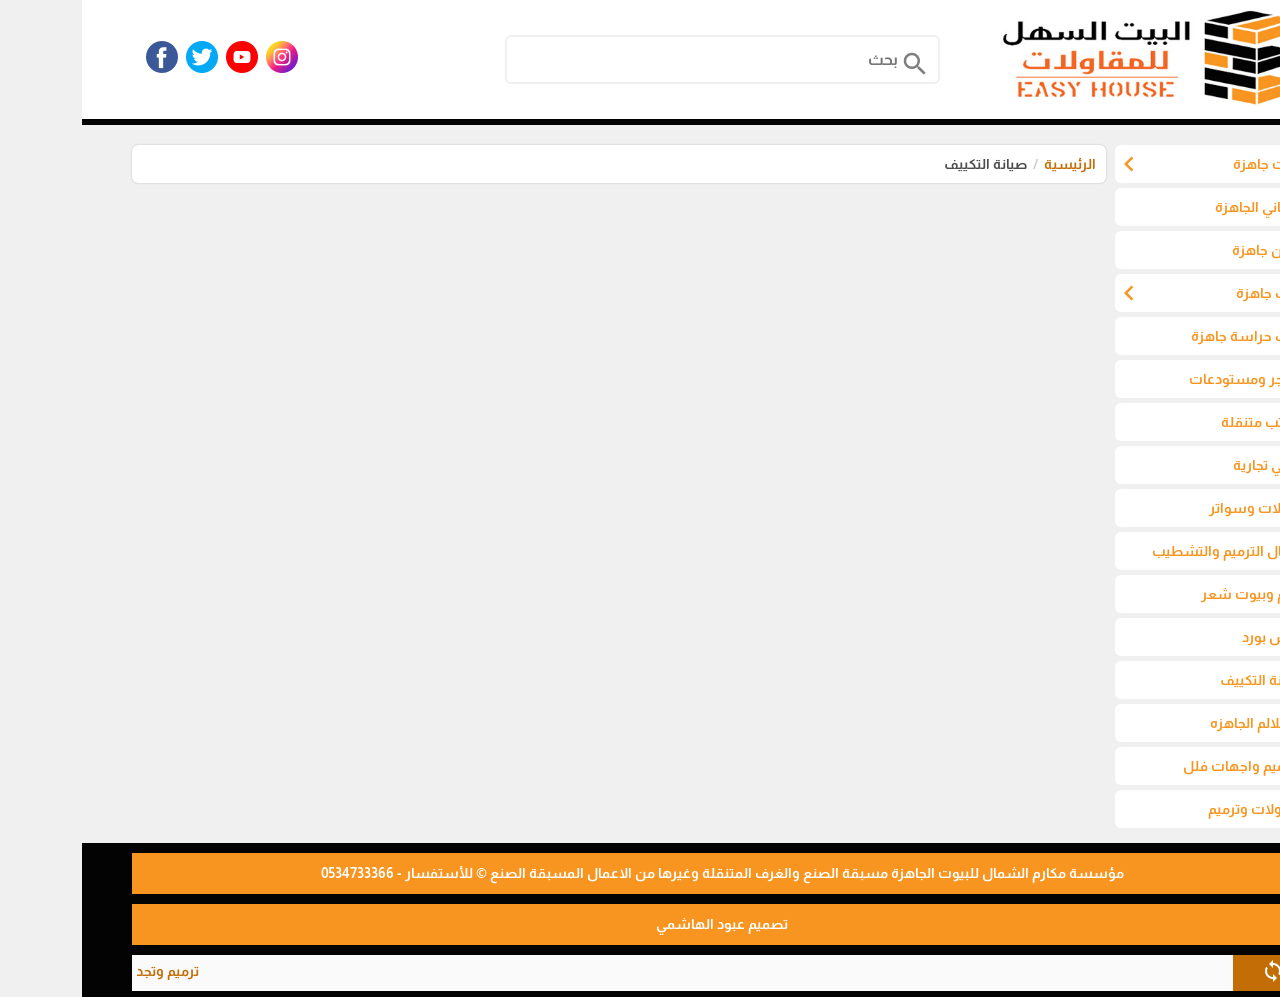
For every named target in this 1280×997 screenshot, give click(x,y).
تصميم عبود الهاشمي (640, 924)
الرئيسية (988, 164)
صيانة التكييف (903, 164)
